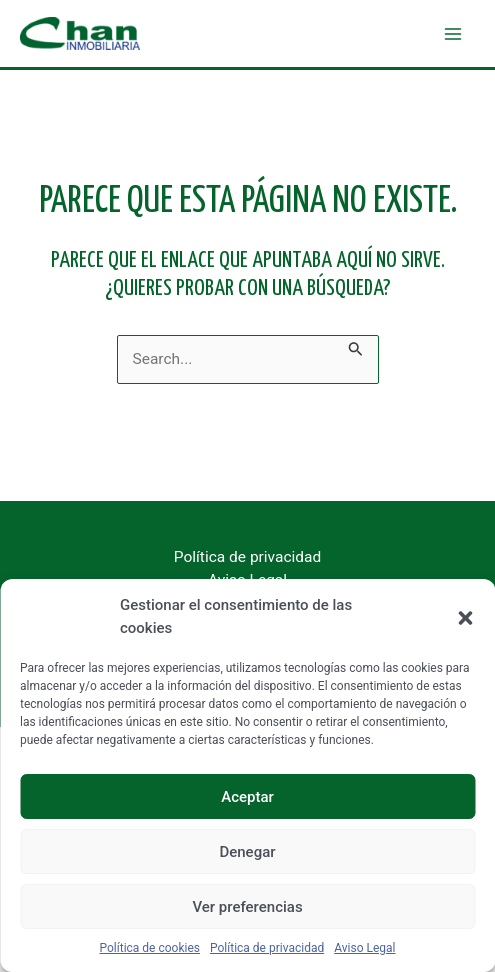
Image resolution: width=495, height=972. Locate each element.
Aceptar (247, 797)
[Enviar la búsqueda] (356, 346)
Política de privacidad (267, 948)
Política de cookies (150, 948)
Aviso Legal (364, 948)
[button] (465, 617)
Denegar (247, 852)
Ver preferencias (247, 907)
